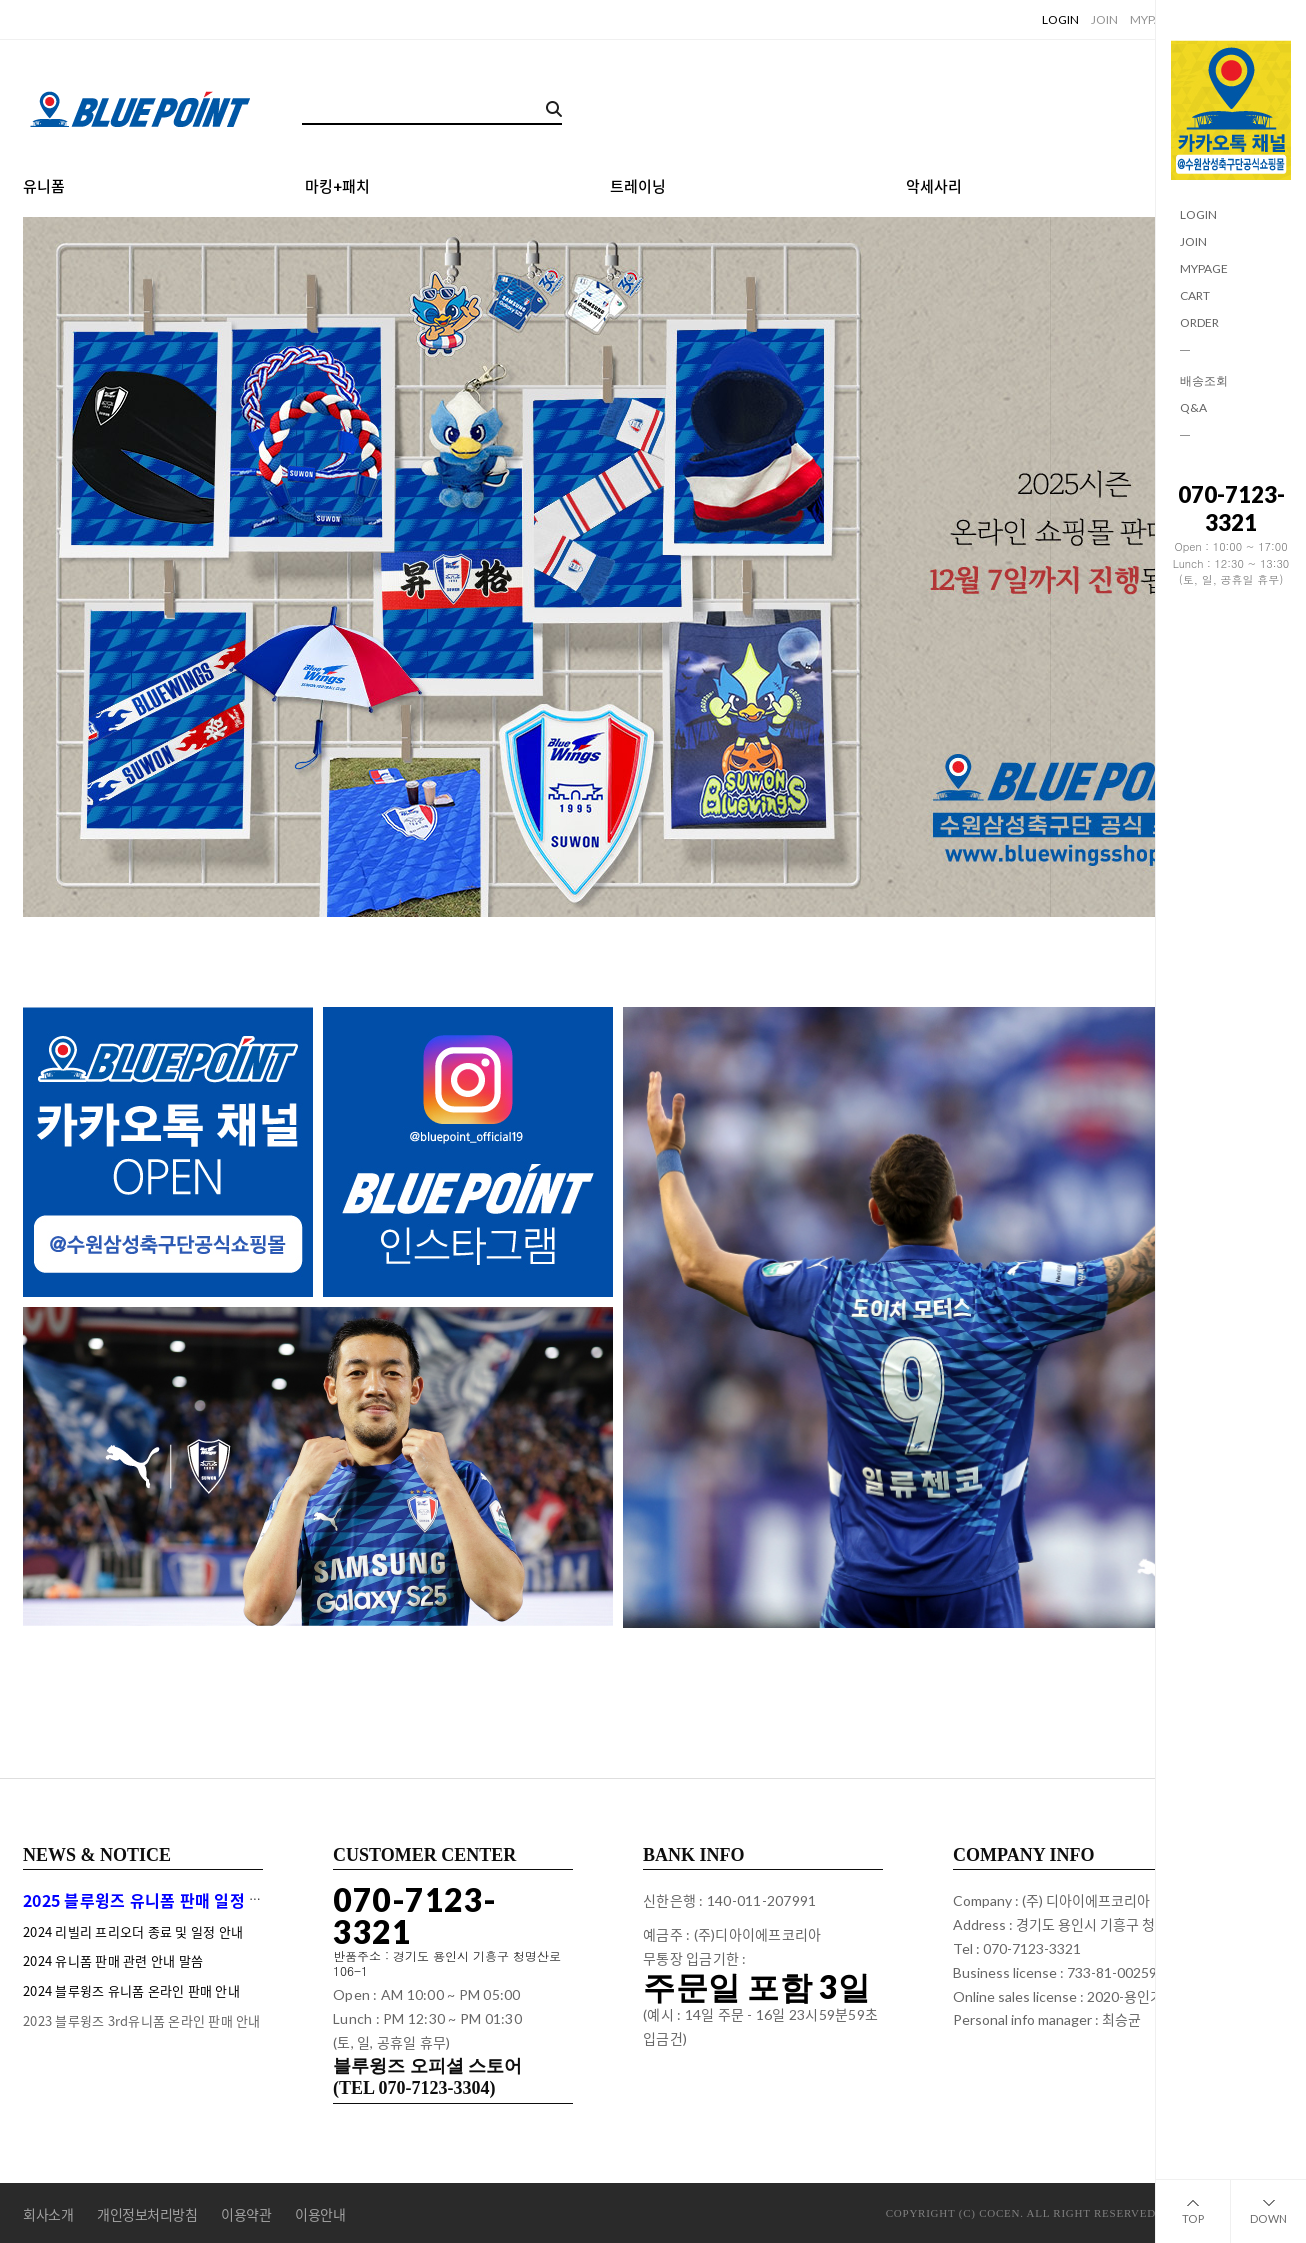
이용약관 (246, 2214)
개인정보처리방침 (147, 2214)
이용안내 (320, 2214)
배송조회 (1204, 380)
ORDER (1199, 322)
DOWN (1268, 2202)
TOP (1193, 2202)
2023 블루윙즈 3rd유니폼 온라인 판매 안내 (142, 2020)
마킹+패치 (337, 187)
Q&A (1193, 407)
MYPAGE (1204, 268)
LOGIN (1198, 214)
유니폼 (44, 187)
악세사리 (934, 187)
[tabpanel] (653, 567)
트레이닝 (638, 187)
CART (1195, 295)
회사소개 (48, 2214)
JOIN (1193, 241)
